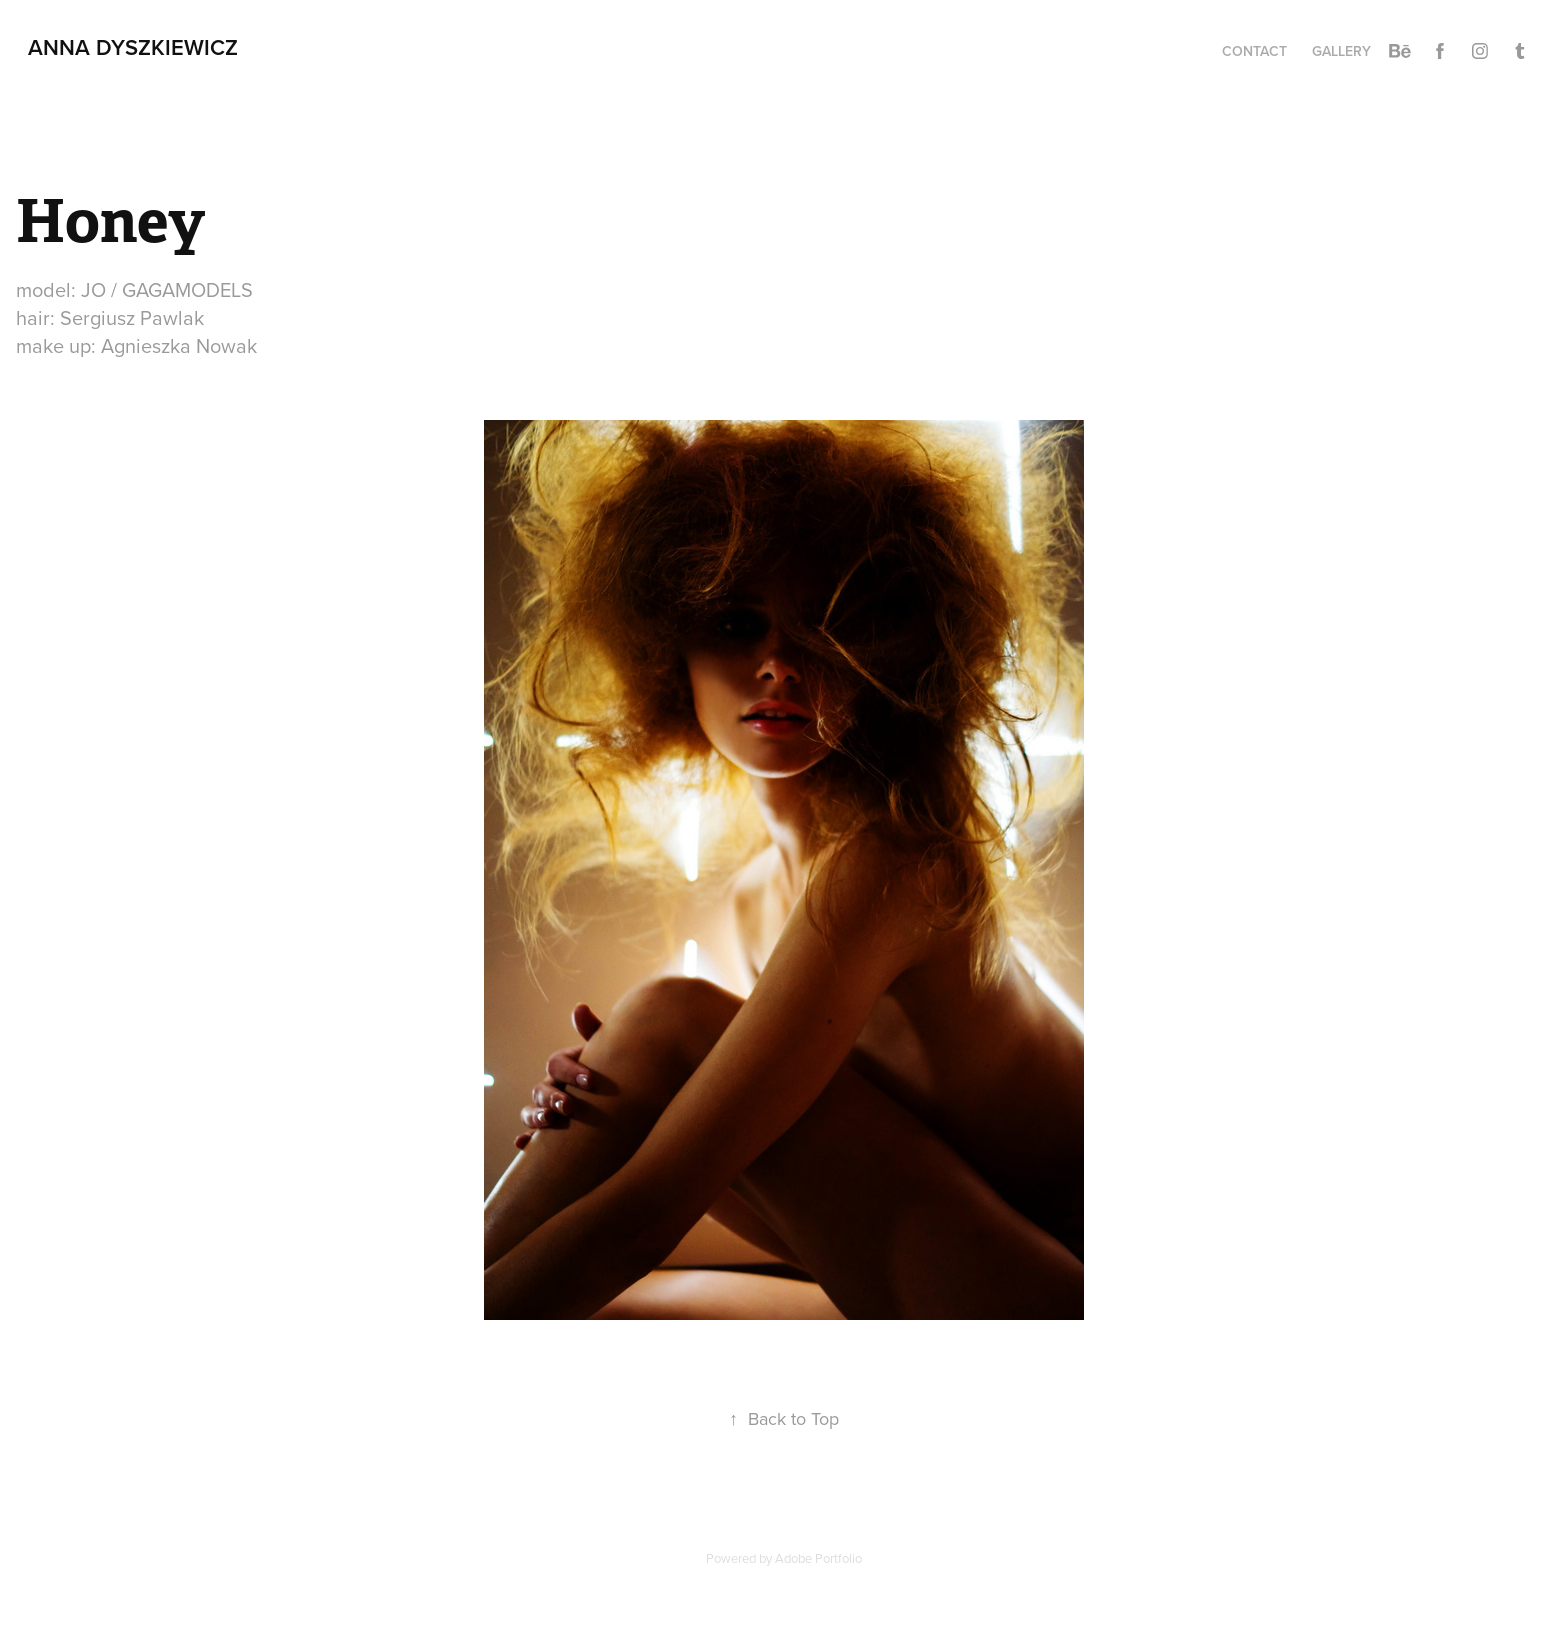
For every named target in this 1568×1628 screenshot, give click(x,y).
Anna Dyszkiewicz (133, 47)
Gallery (1341, 51)
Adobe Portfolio (818, 1558)
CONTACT (1254, 51)
